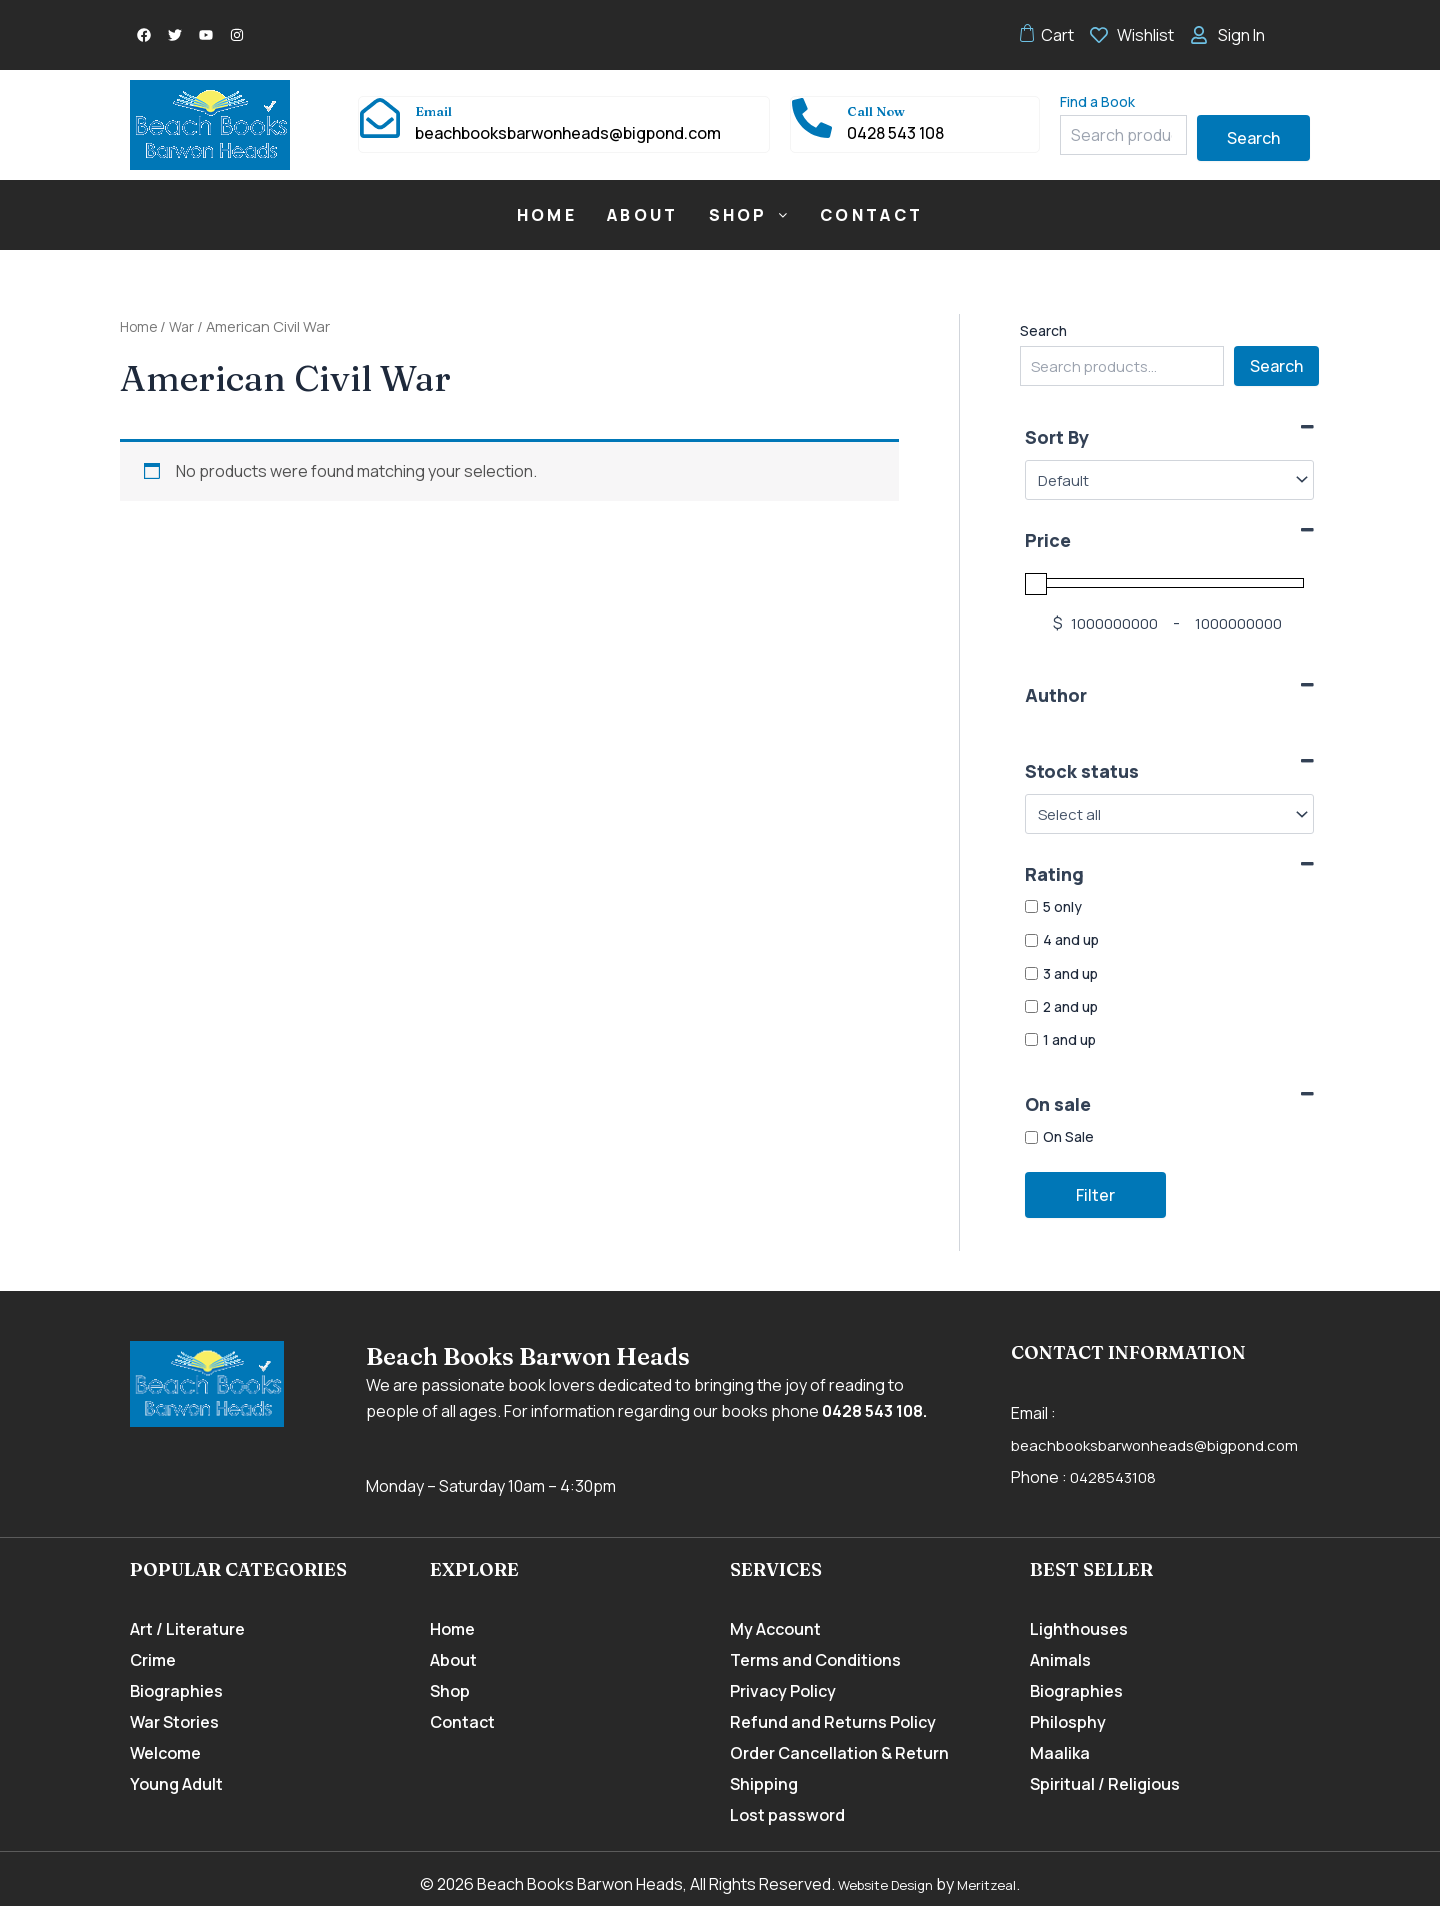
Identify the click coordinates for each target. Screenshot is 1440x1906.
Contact (871, 215)
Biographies (176, 1691)
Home (547, 215)
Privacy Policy (783, 1691)
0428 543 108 (872, 1411)
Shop (750, 215)
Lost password (787, 1815)
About (643, 215)
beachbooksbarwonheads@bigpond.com (1164, 1445)
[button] (750, 215)
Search (1253, 138)
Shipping (764, 1784)
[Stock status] (1169, 814)
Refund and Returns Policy (833, 1722)
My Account (775, 1629)
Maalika (1060, 1753)
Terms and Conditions (815, 1660)
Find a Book (1097, 101)
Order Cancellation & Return (839, 1753)
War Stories (174, 1722)
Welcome (165, 1753)
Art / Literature (187, 1629)
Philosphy (1068, 1722)
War (185, 326)
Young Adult (176, 1784)
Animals (1060, 1660)
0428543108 (1115, 1477)
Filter (1095, 1195)
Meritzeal (998, 1884)
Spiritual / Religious (1105, 1784)
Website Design (881, 1884)
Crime (153, 1660)
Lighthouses (1079, 1629)
